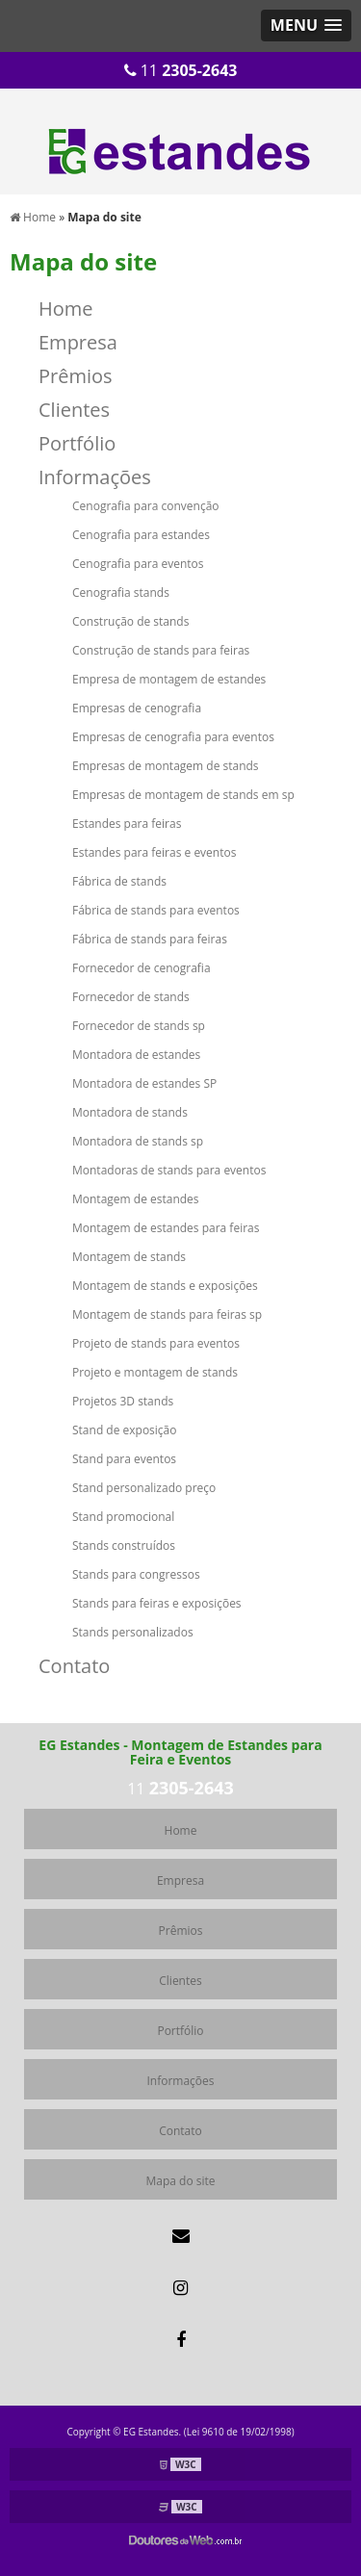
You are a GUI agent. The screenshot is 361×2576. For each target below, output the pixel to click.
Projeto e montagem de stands (155, 1372)
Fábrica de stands (119, 881)
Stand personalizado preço (144, 1488)
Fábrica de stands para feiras (149, 939)
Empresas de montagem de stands (165, 766)
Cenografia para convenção (145, 506)
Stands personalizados (132, 1632)
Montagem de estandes (135, 1199)
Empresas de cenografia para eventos (173, 737)
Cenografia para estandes (141, 535)
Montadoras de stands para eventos (169, 1170)
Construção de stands (130, 621)
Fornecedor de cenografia (141, 968)
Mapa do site (180, 2181)
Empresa (78, 342)
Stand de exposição (124, 1430)
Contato (74, 1666)
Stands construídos (123, 1545)
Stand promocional (123, 1516)
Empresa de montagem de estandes (169, 679)
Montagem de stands (129, 1257)
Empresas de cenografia (136, 708)
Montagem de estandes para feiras (165, 1228)
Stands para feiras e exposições (157, 1603)
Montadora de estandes (136, 1054)
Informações (95, 477)
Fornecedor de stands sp (138, 1026)
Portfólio (77, 443)
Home (66, 309)
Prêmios (76, 376)
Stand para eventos (124, 1459)
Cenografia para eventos (138, 563)
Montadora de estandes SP (144, 1083)
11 (181, 70)
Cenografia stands (120, 592)
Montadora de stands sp (137, 1141)
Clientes (74, 410)
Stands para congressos (136, 1574)
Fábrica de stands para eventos (156, 910)
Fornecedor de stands (131, 997)
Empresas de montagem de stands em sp (183, 794)
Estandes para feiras (126, 823)
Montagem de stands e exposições (165, 1285)
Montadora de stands (130, 1112)
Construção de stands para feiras (160, 650)
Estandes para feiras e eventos (154, 852)
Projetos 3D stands (122, 1401)
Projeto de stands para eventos (156, 1343)
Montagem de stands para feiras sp (167, 1314)
